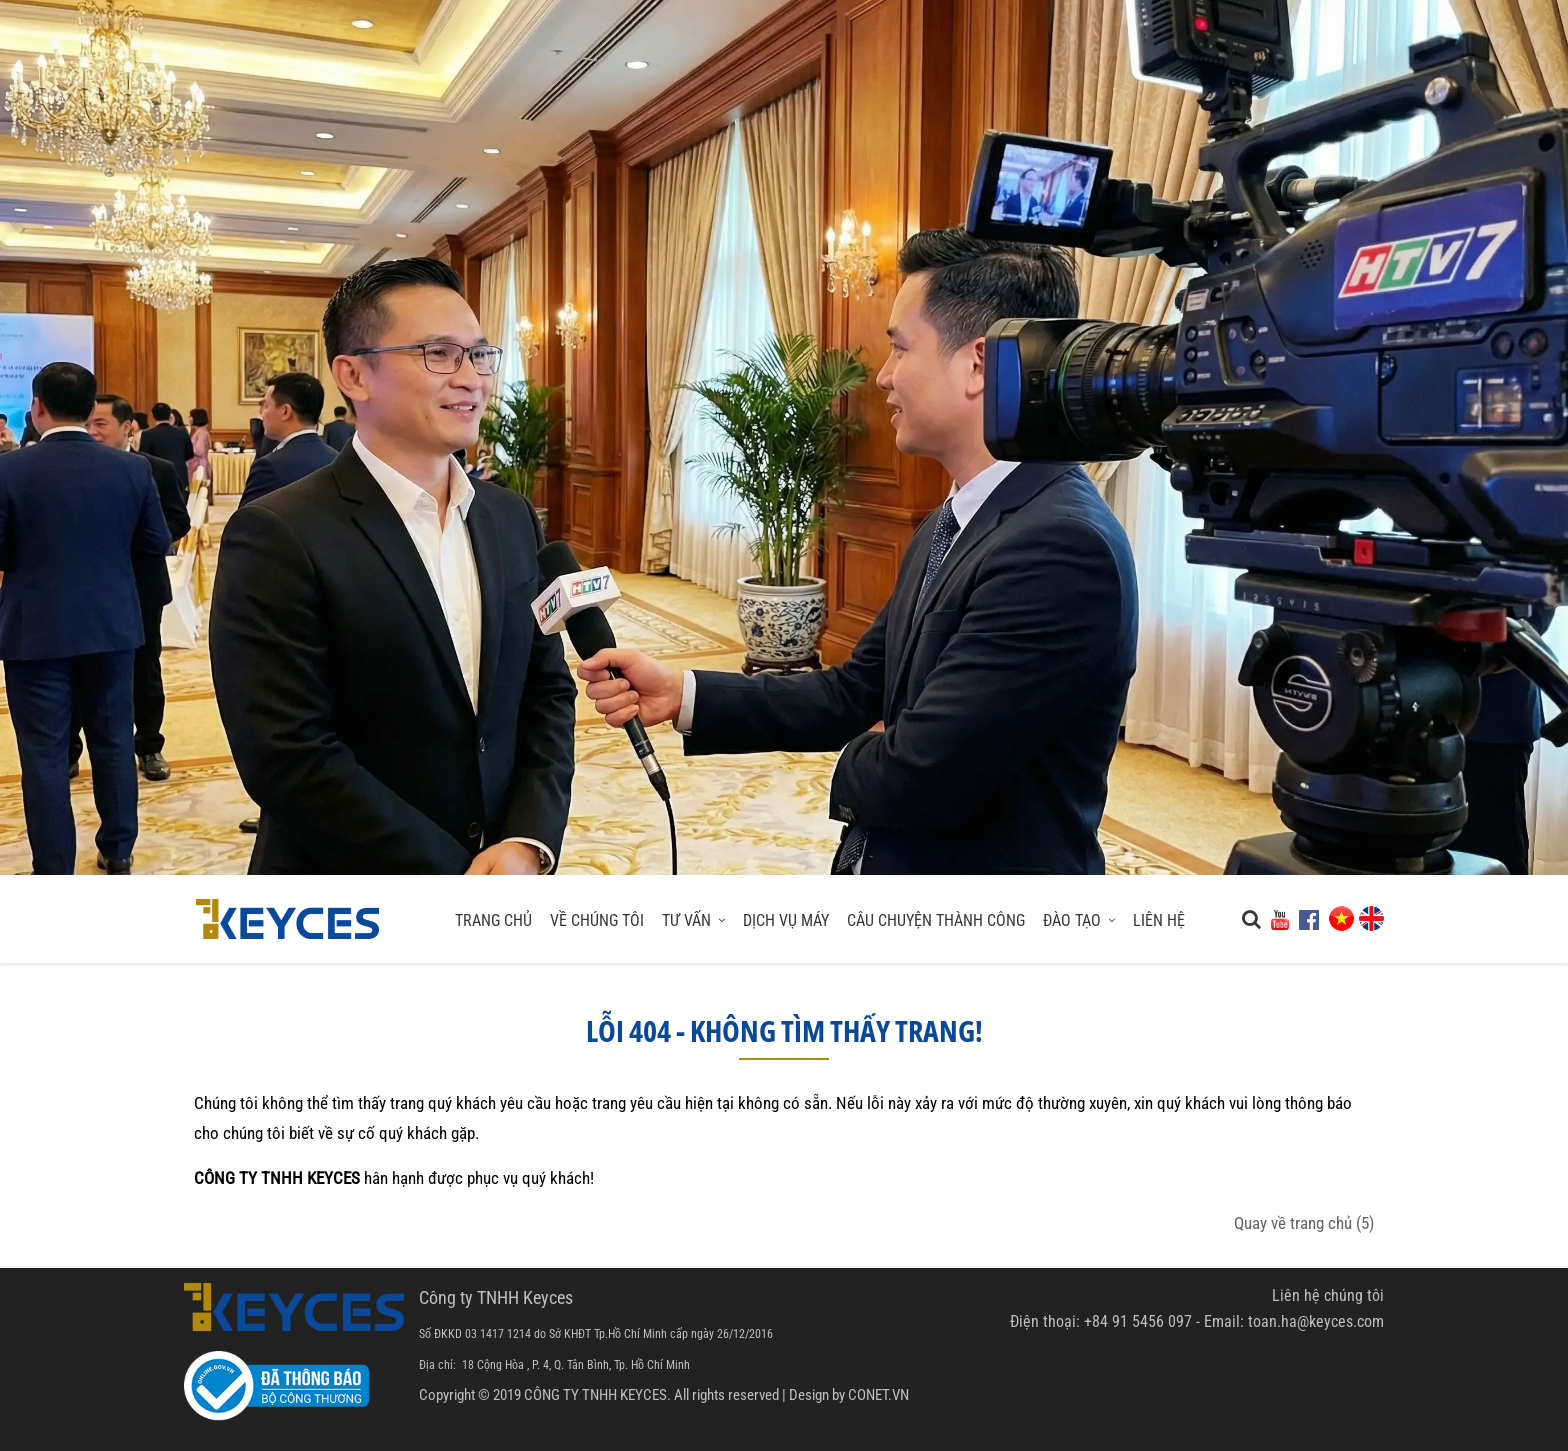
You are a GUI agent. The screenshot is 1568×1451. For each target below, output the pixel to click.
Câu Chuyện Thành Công (936, 920)
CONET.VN (878, 1395)
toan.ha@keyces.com (1316, 1321)
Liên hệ (1159, 920)
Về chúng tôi (597, 920)
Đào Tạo (1079, 920)
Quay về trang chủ (1304, 1223)
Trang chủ (493, 920)
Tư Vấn (693, 920)
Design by (817, 1395)
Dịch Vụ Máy (786, 920)
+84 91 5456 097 (1138, 1321)
